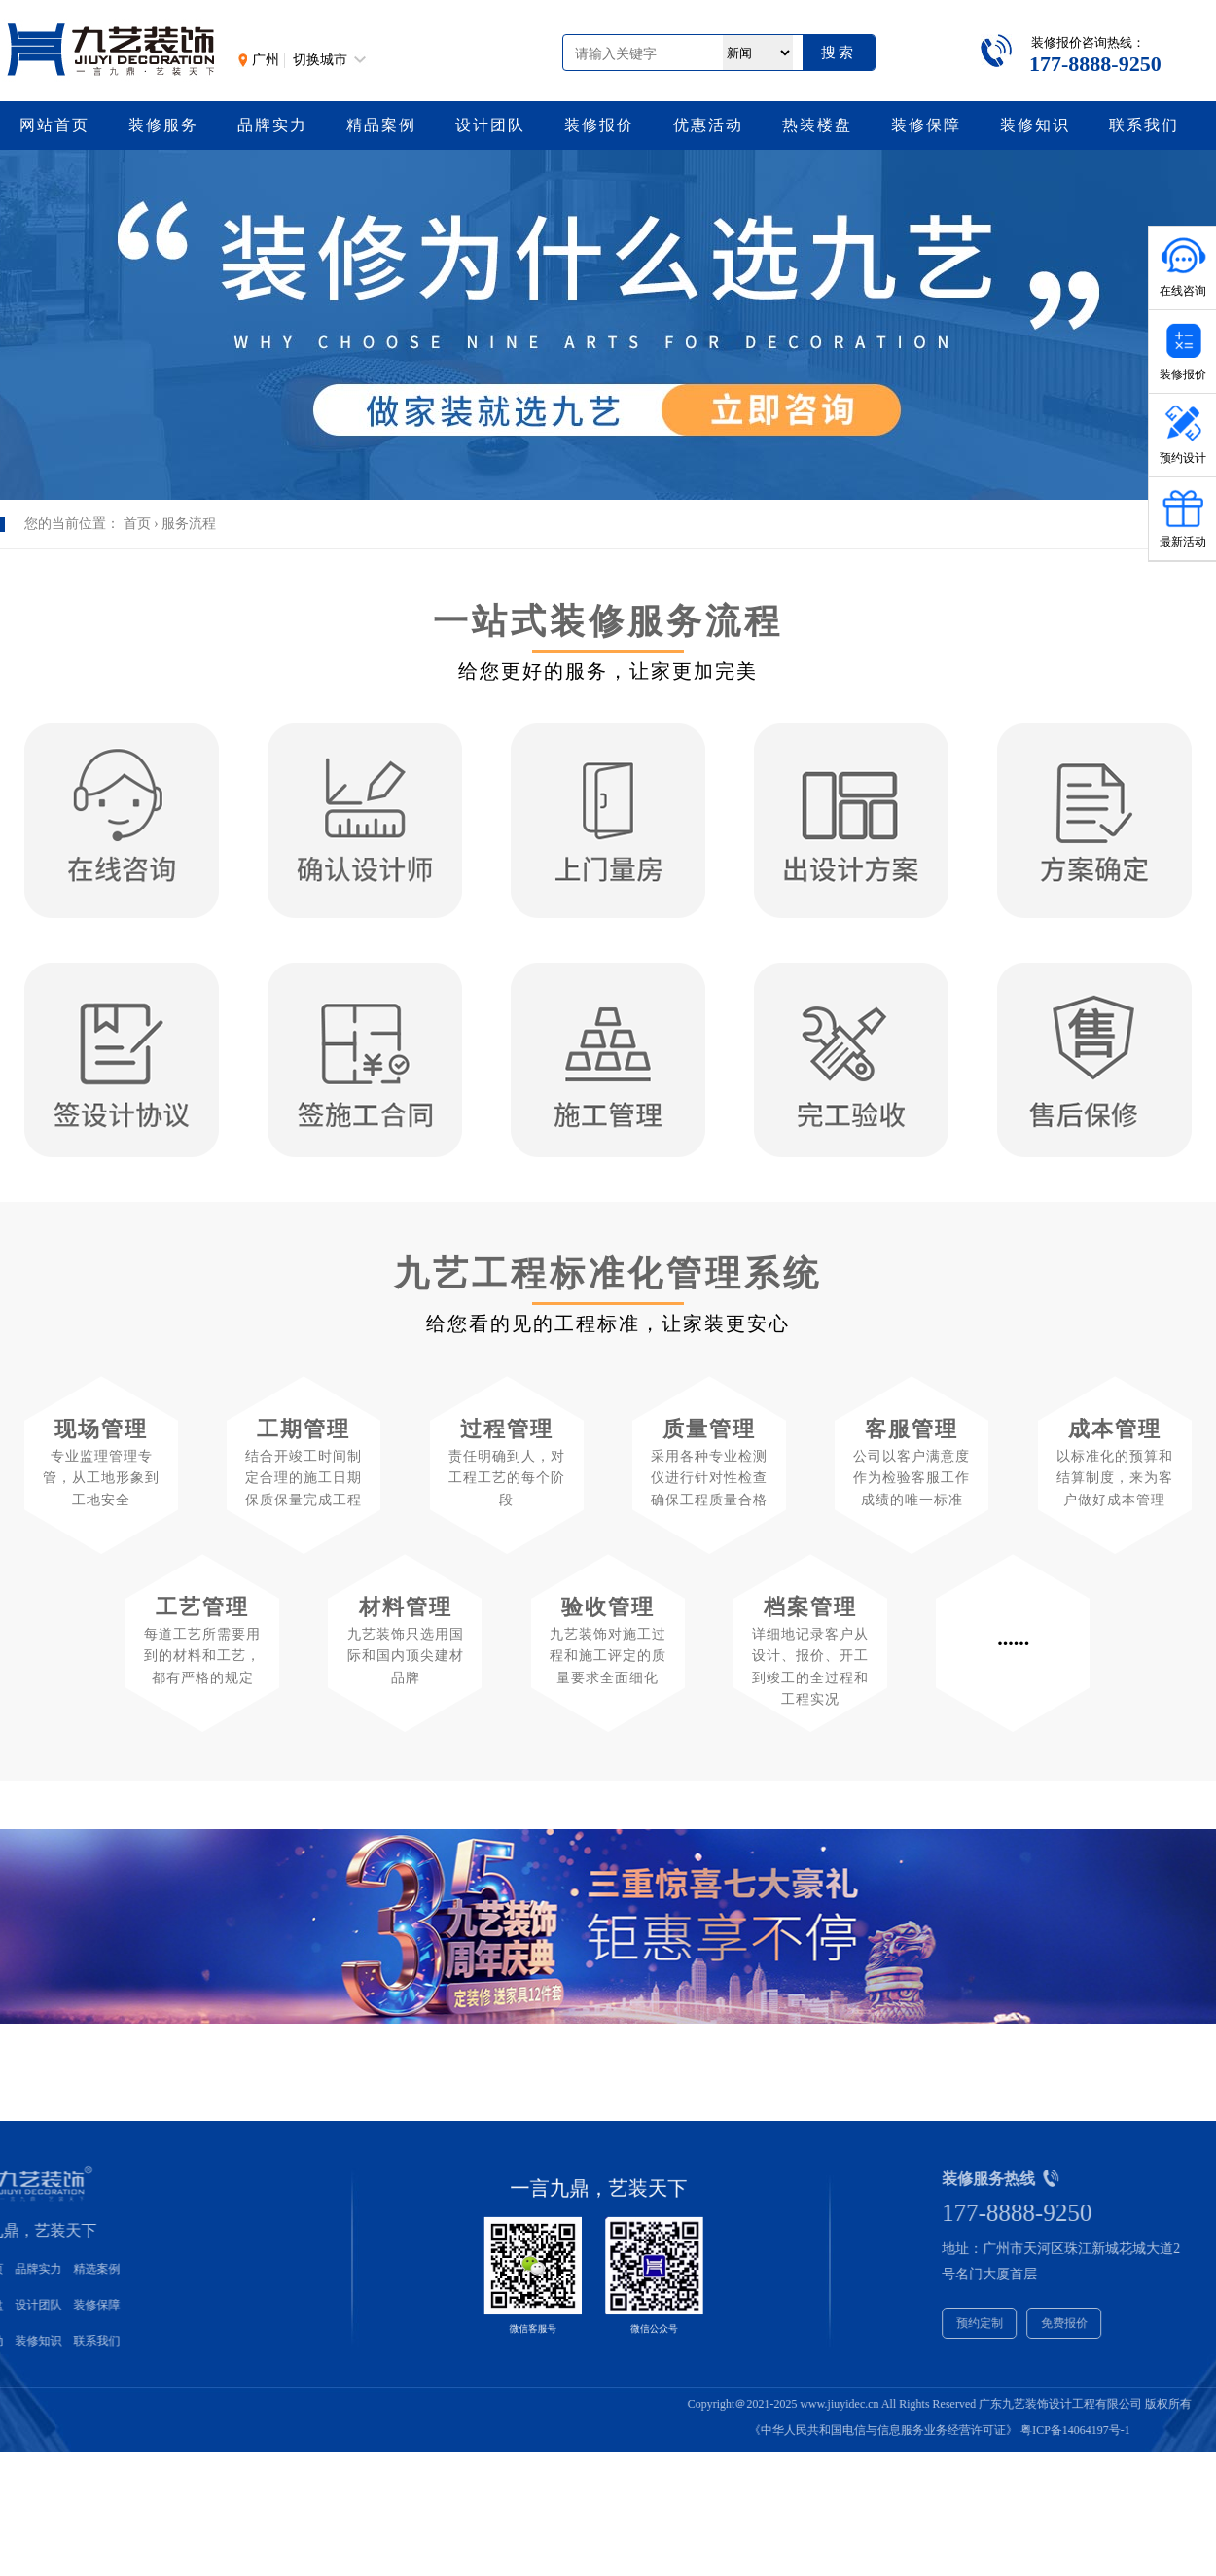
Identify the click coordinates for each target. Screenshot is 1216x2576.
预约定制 (1047, 2323)
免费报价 (1132, 2323)
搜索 (838, 52)
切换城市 (320, 60)
